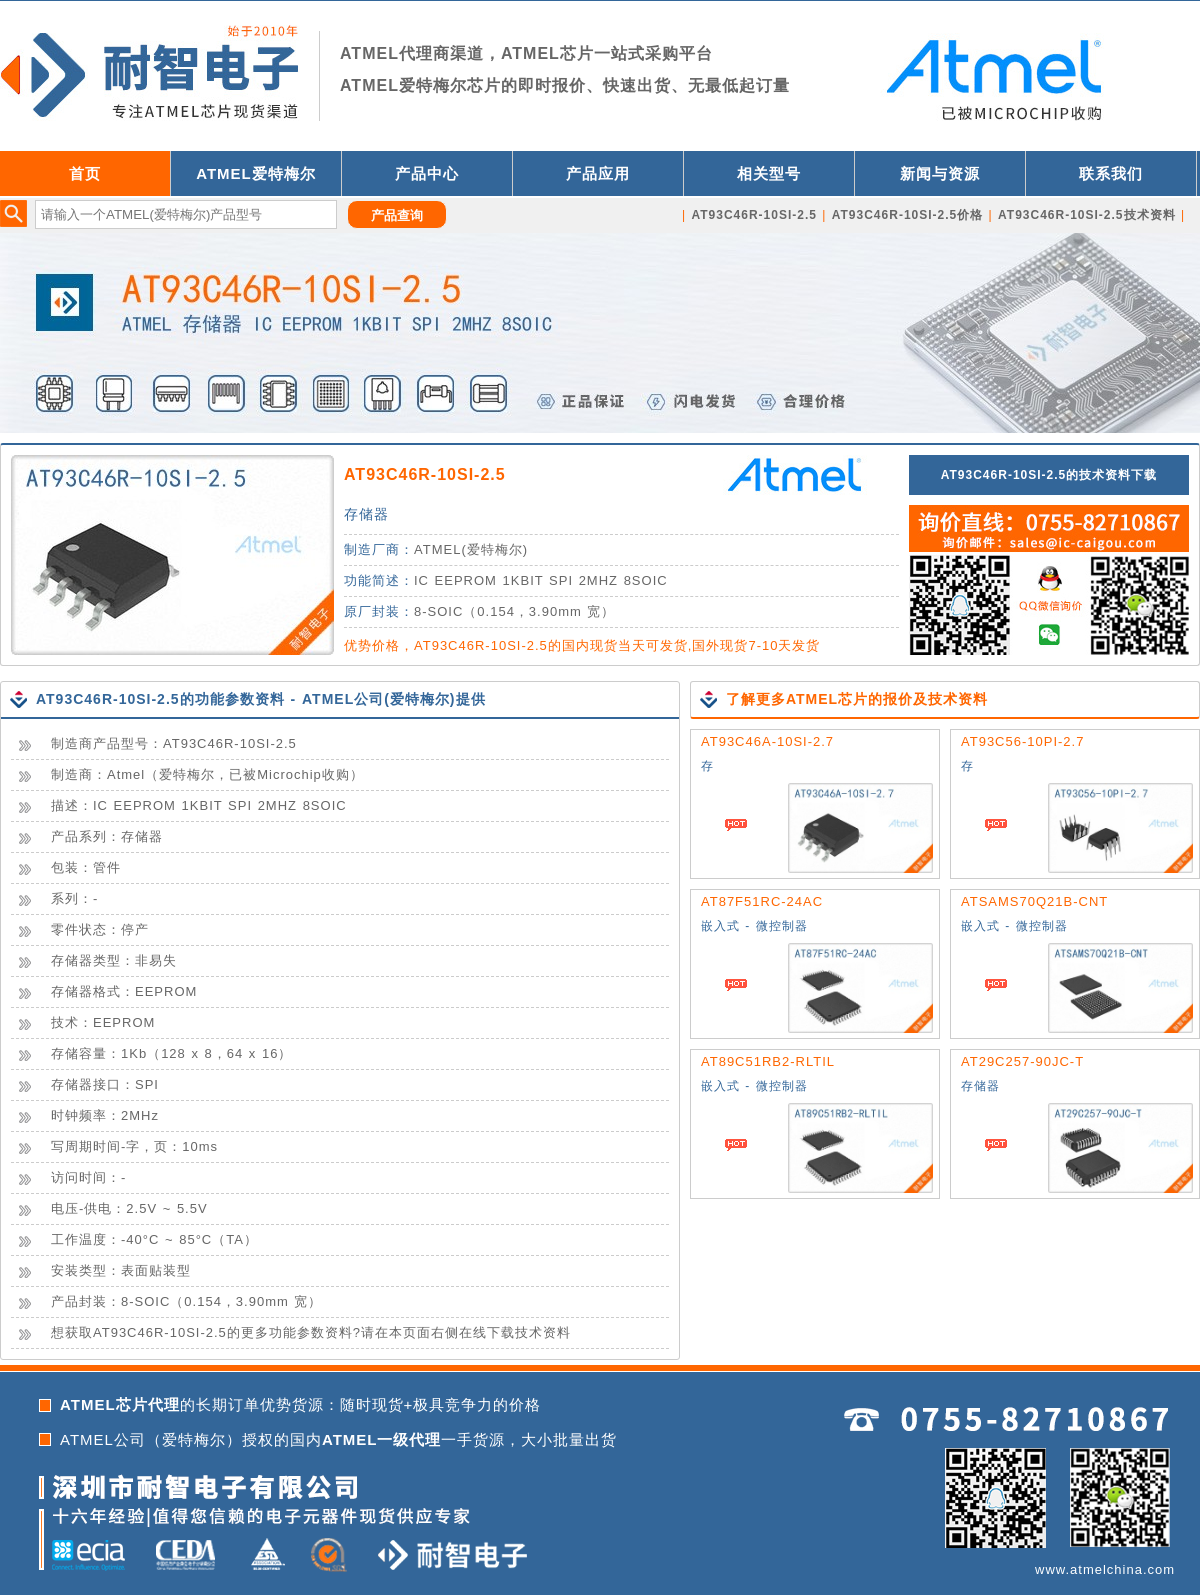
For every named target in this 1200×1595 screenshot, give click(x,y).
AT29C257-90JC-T (1022, 1061)
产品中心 (427, 173)
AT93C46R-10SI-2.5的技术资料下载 (1049, 475)
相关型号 (769, 173)
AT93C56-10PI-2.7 (1022, 741)
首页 (85, 173)
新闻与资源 (940, 173)
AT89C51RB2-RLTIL (768, 1061)
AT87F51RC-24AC (762, 901)
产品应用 (598, 173)
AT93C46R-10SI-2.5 (425, 474)
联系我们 (1111, 173)
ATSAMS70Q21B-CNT (1034, 901)
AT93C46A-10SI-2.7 (767, 741)
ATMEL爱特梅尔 (256, 173)
